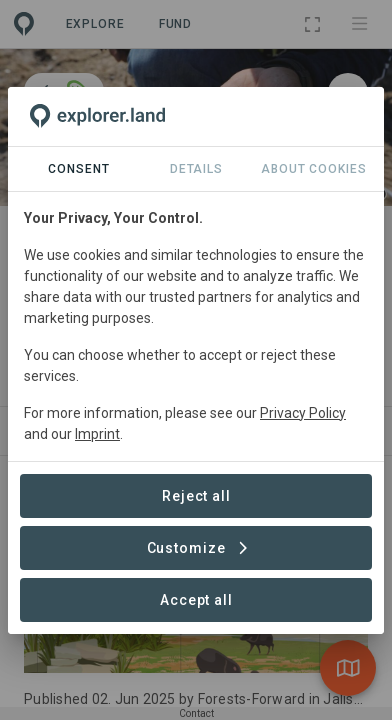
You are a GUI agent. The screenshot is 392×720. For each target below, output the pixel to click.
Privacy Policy (303, 413)
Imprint (97, 434)
